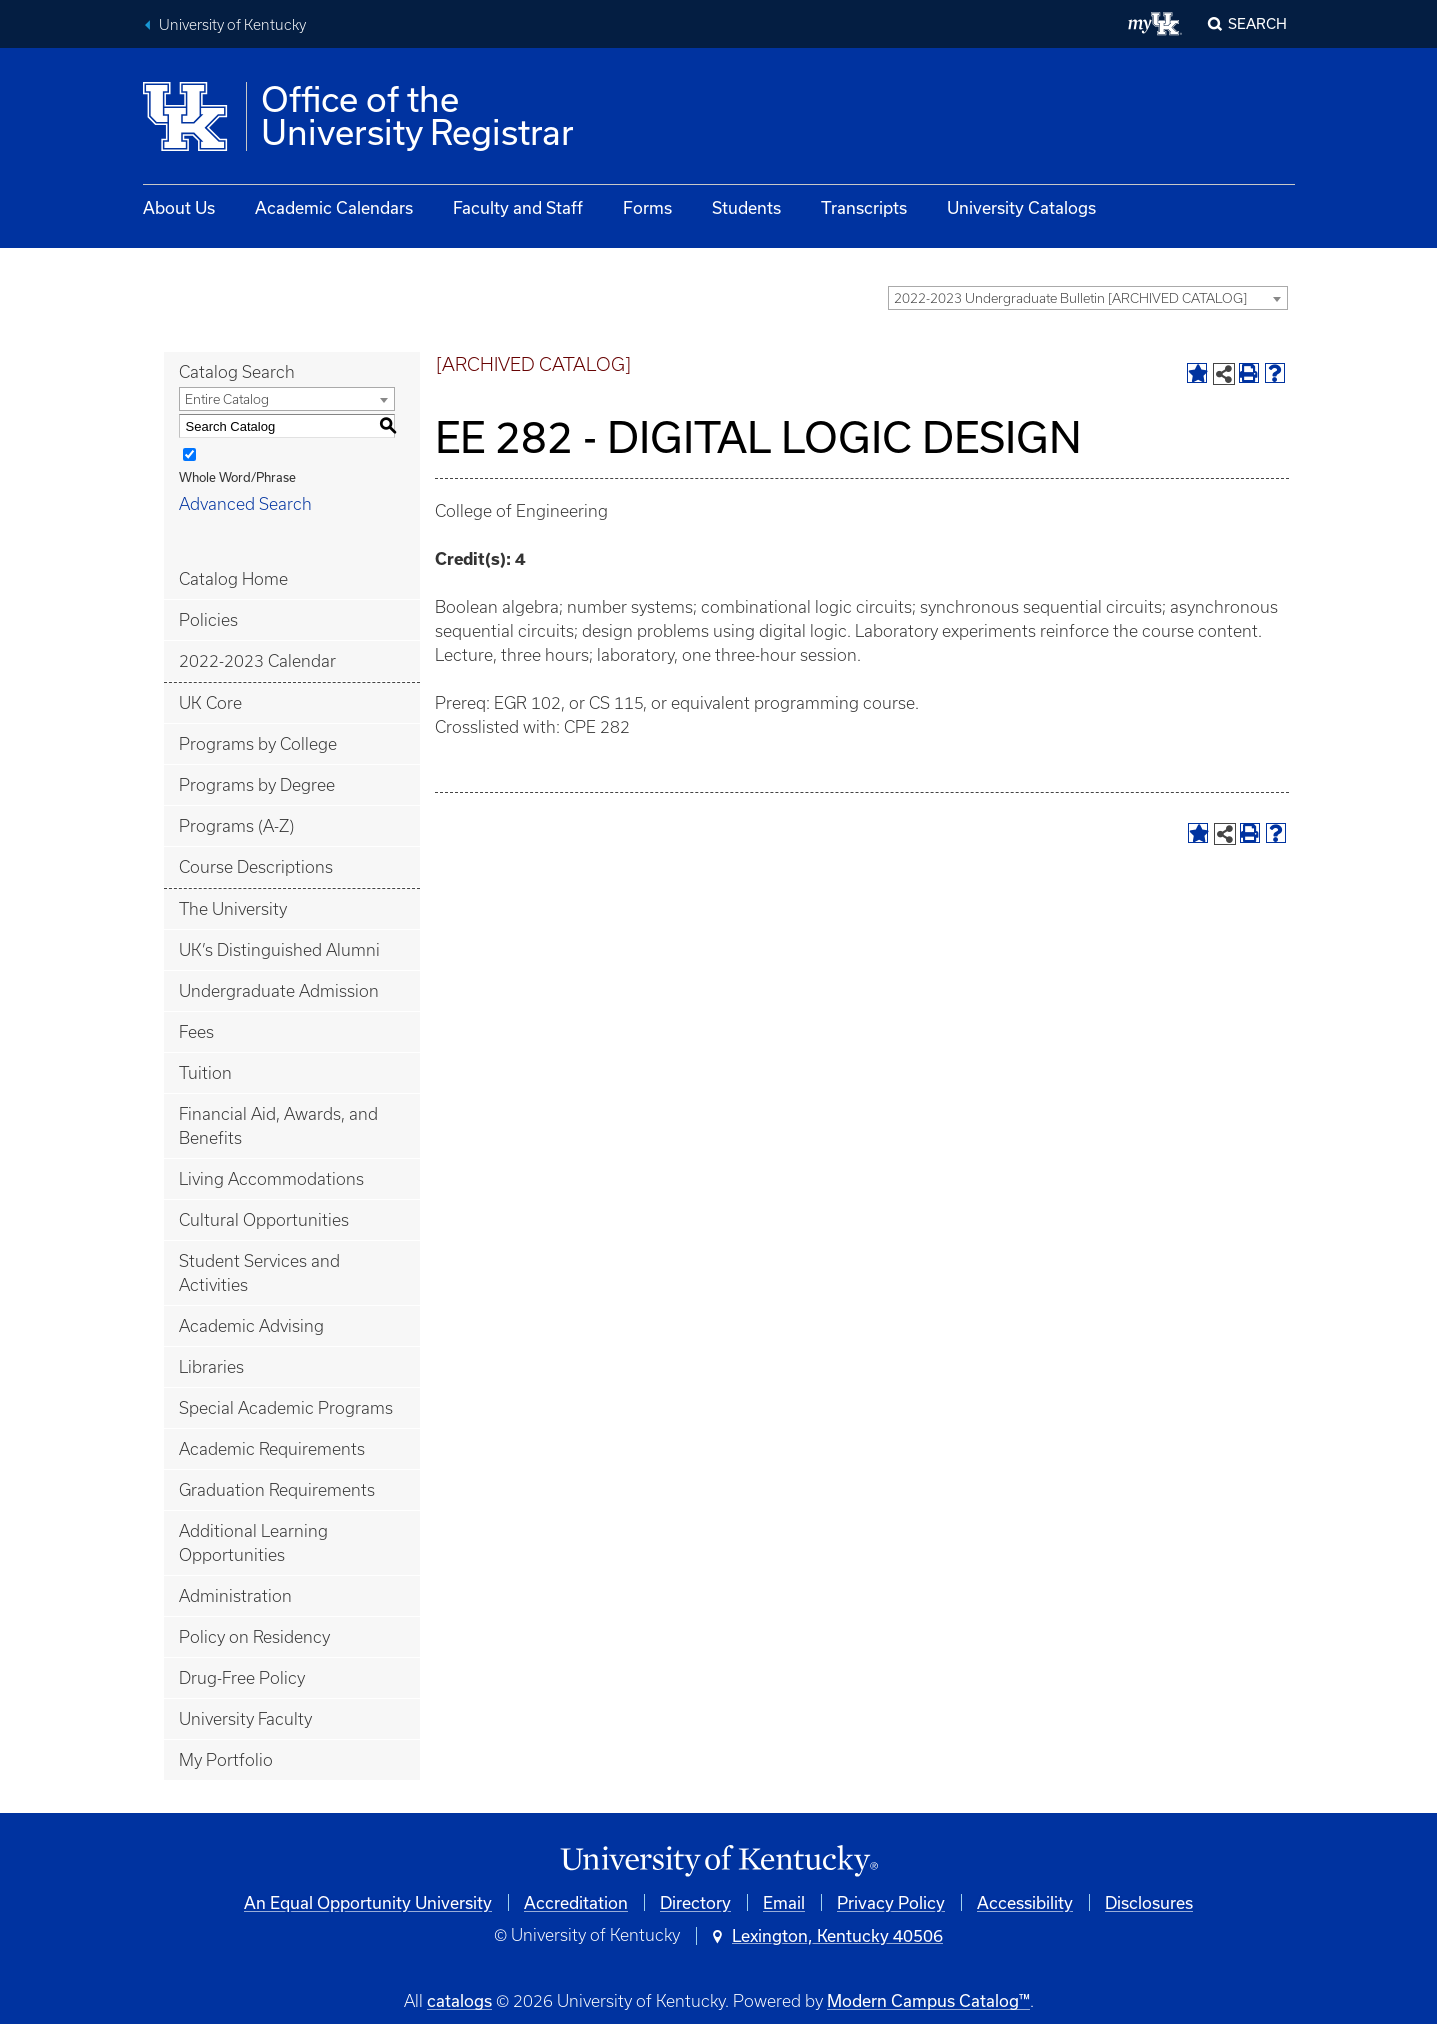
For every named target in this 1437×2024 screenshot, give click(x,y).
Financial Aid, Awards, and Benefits (278, 1126)
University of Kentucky (232, 25)
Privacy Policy (891, 1902)
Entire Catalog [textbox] (227, 399)
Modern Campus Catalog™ (928, 2000)
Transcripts (864, 207)
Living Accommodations (271, 1179)
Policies (208, 620)
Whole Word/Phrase (237, 477)
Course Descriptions (256, 867)
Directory (695, 1902)
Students (746, 207)
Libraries (211, 1367)
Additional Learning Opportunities (253, 1543)
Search (1257, 23)
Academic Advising (251, 1326)
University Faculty (245, 1719)
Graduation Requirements (277, 1490)
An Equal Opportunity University (368, 1902)
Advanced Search (245, 504)
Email (784, 1902)
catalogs (459, 2000)
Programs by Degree (257, 785)
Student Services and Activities (259, 1273)
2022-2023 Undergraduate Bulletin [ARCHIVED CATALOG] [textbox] (1070, 298)
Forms (647, 207)
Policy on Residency (254, 1637)
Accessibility (1025, 1902)
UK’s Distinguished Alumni (279, 950)
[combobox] (1088, 298)
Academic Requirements (272, 1449)
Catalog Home (233, 579)
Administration (235, 1596)
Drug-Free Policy (242, 1678)
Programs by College (258, 744)
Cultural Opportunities (264, 1220)
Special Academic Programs (286, 1408)
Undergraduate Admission (279, 991)
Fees (196, 1032)
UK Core (210, 703)
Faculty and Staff (518, 207)
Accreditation (576, 1902)
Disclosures (1149, 1902)
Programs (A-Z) (236, 826)
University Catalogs (1021, 207)
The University (233, 909)
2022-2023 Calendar (257, 661)
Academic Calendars (334, 207)
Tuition (205, 1073)
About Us (179, 207)
